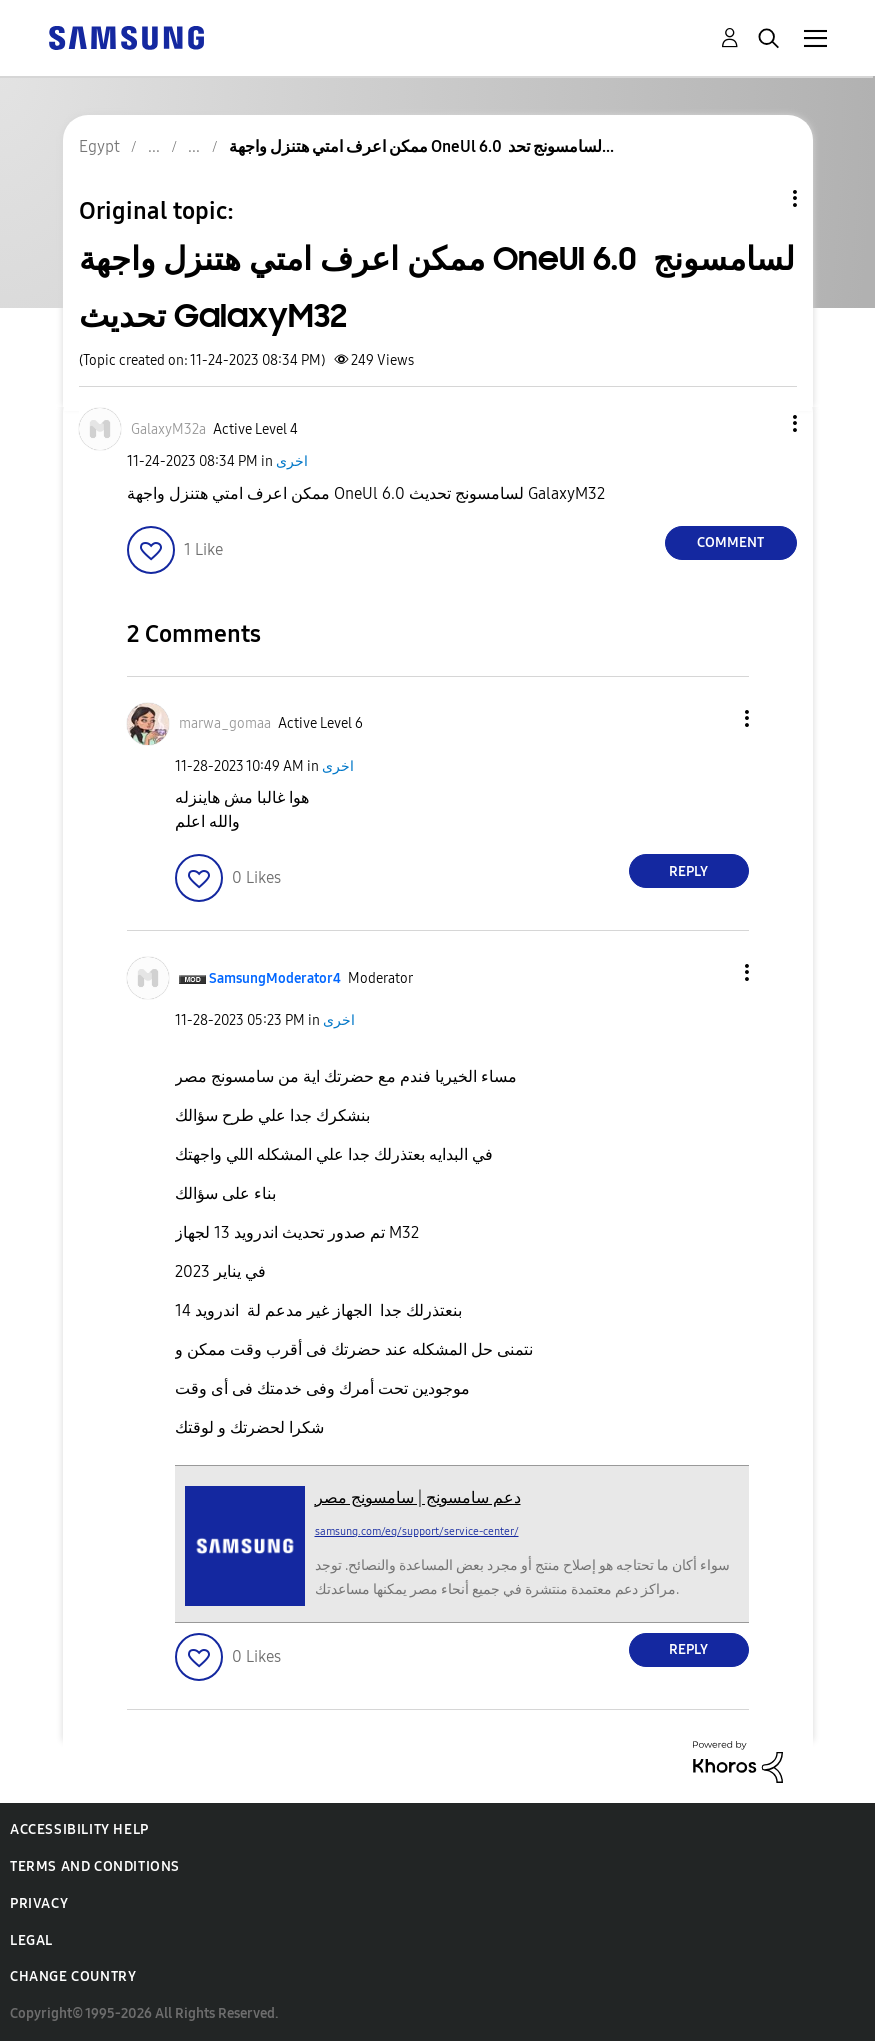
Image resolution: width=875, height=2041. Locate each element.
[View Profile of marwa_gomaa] (225, 723)
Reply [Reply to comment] (688, 871)
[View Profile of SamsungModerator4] (275, 978)
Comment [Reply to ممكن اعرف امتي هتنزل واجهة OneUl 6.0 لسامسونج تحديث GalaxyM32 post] (730, 542)
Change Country (73, 1976)
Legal (31, 1940)
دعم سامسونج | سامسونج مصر (418, 1497)
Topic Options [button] (761, 198)
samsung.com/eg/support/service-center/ (417, 1531)
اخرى (292, 461)
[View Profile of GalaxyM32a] (168, 429)
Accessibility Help (79, 1829)
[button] (761, 423)
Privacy (39, 1903)
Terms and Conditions (95, 1866)
